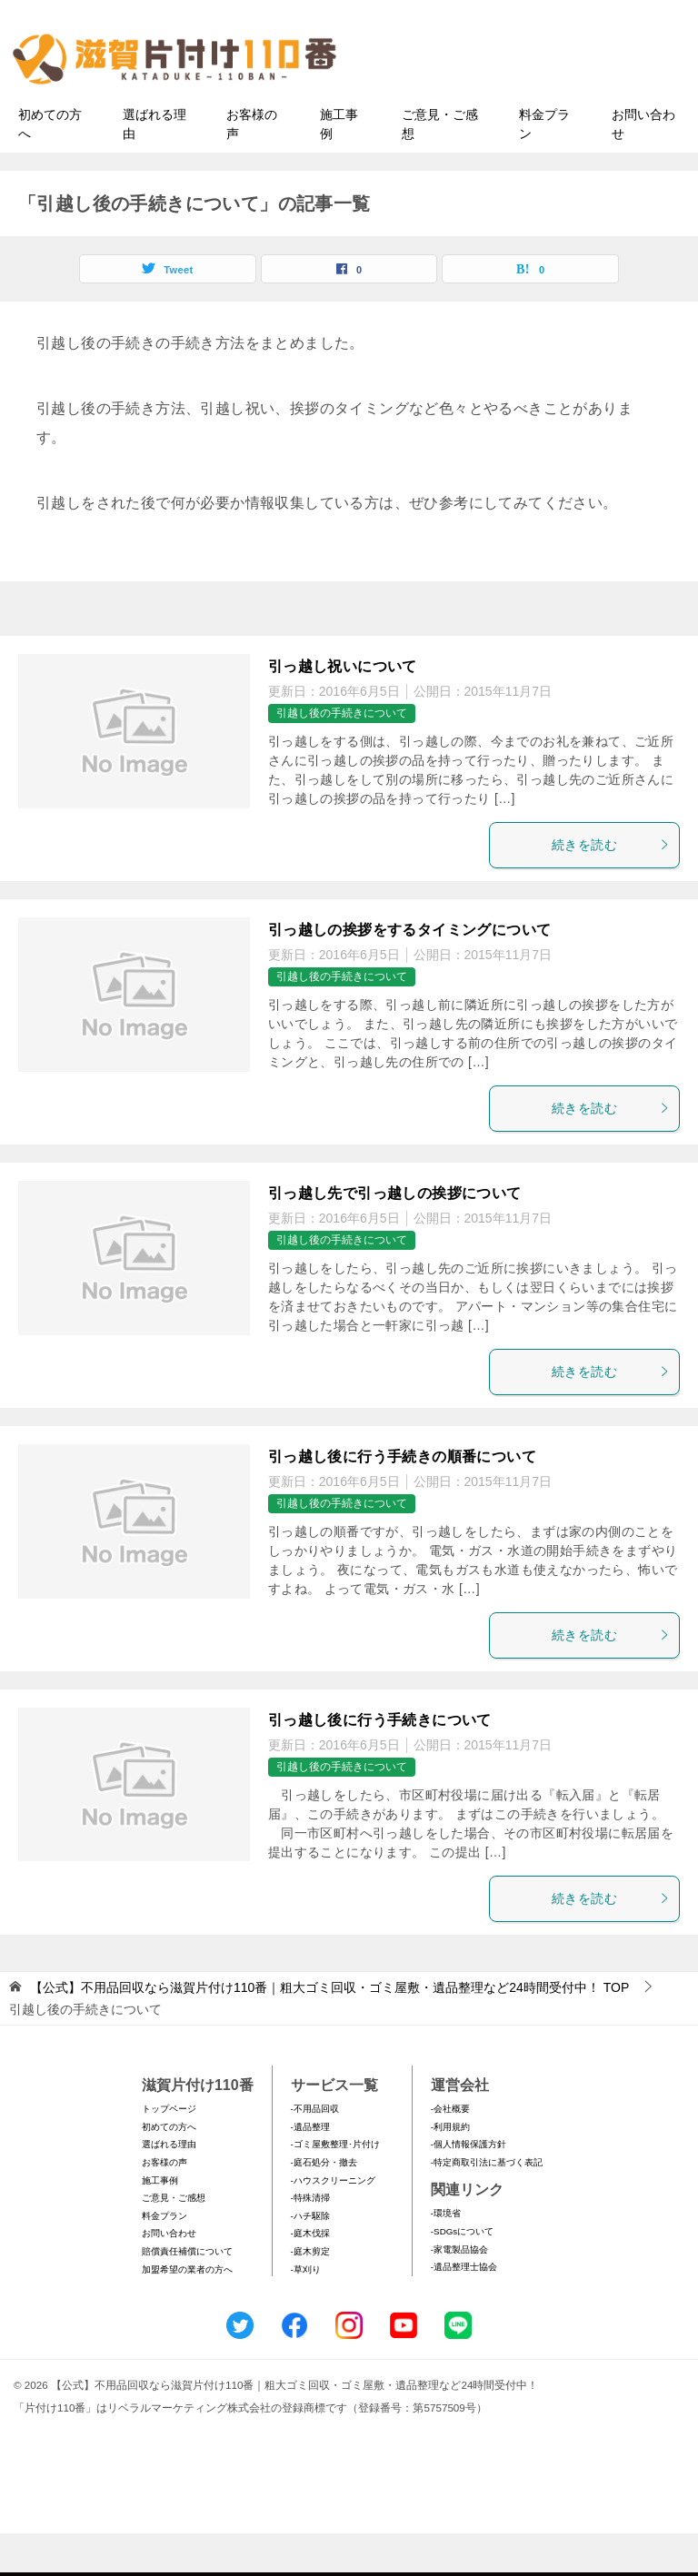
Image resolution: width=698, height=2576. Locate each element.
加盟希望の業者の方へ (187, 2312)
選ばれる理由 (154, 166)
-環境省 (446, 2257)
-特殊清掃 (310, 2241)
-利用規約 (450, 2170)
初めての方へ (50, 166)
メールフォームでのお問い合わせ (534, 106)
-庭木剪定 (310, 2294)
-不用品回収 (315, 2152)
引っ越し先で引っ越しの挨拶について (395, 1235)
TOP (329, 2030)
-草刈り (306, 2312)
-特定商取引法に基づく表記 (487, 2205)
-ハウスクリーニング (333, 2223)
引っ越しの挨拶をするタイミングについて (410, 972)
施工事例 (339, 166)
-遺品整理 (310, 2170)
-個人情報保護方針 (468, 2188)
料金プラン (544, 166)
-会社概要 (450, 2152)
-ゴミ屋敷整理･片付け (335, 2188)
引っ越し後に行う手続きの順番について (402, 1499)
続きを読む (611, 887)
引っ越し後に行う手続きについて (380, 1762)
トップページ (169, 2152)
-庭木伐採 (310, 2277)
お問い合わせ (643, 166)
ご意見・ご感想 (440, 166)
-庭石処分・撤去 (324, 2205)
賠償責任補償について (187, 2294)
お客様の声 (251, 166)
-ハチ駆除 (310, 2259)
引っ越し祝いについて (342, 709)
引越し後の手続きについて (341, 756)
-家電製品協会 (459, 2292)
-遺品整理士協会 (464, 2309)
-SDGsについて (462, 2274)
